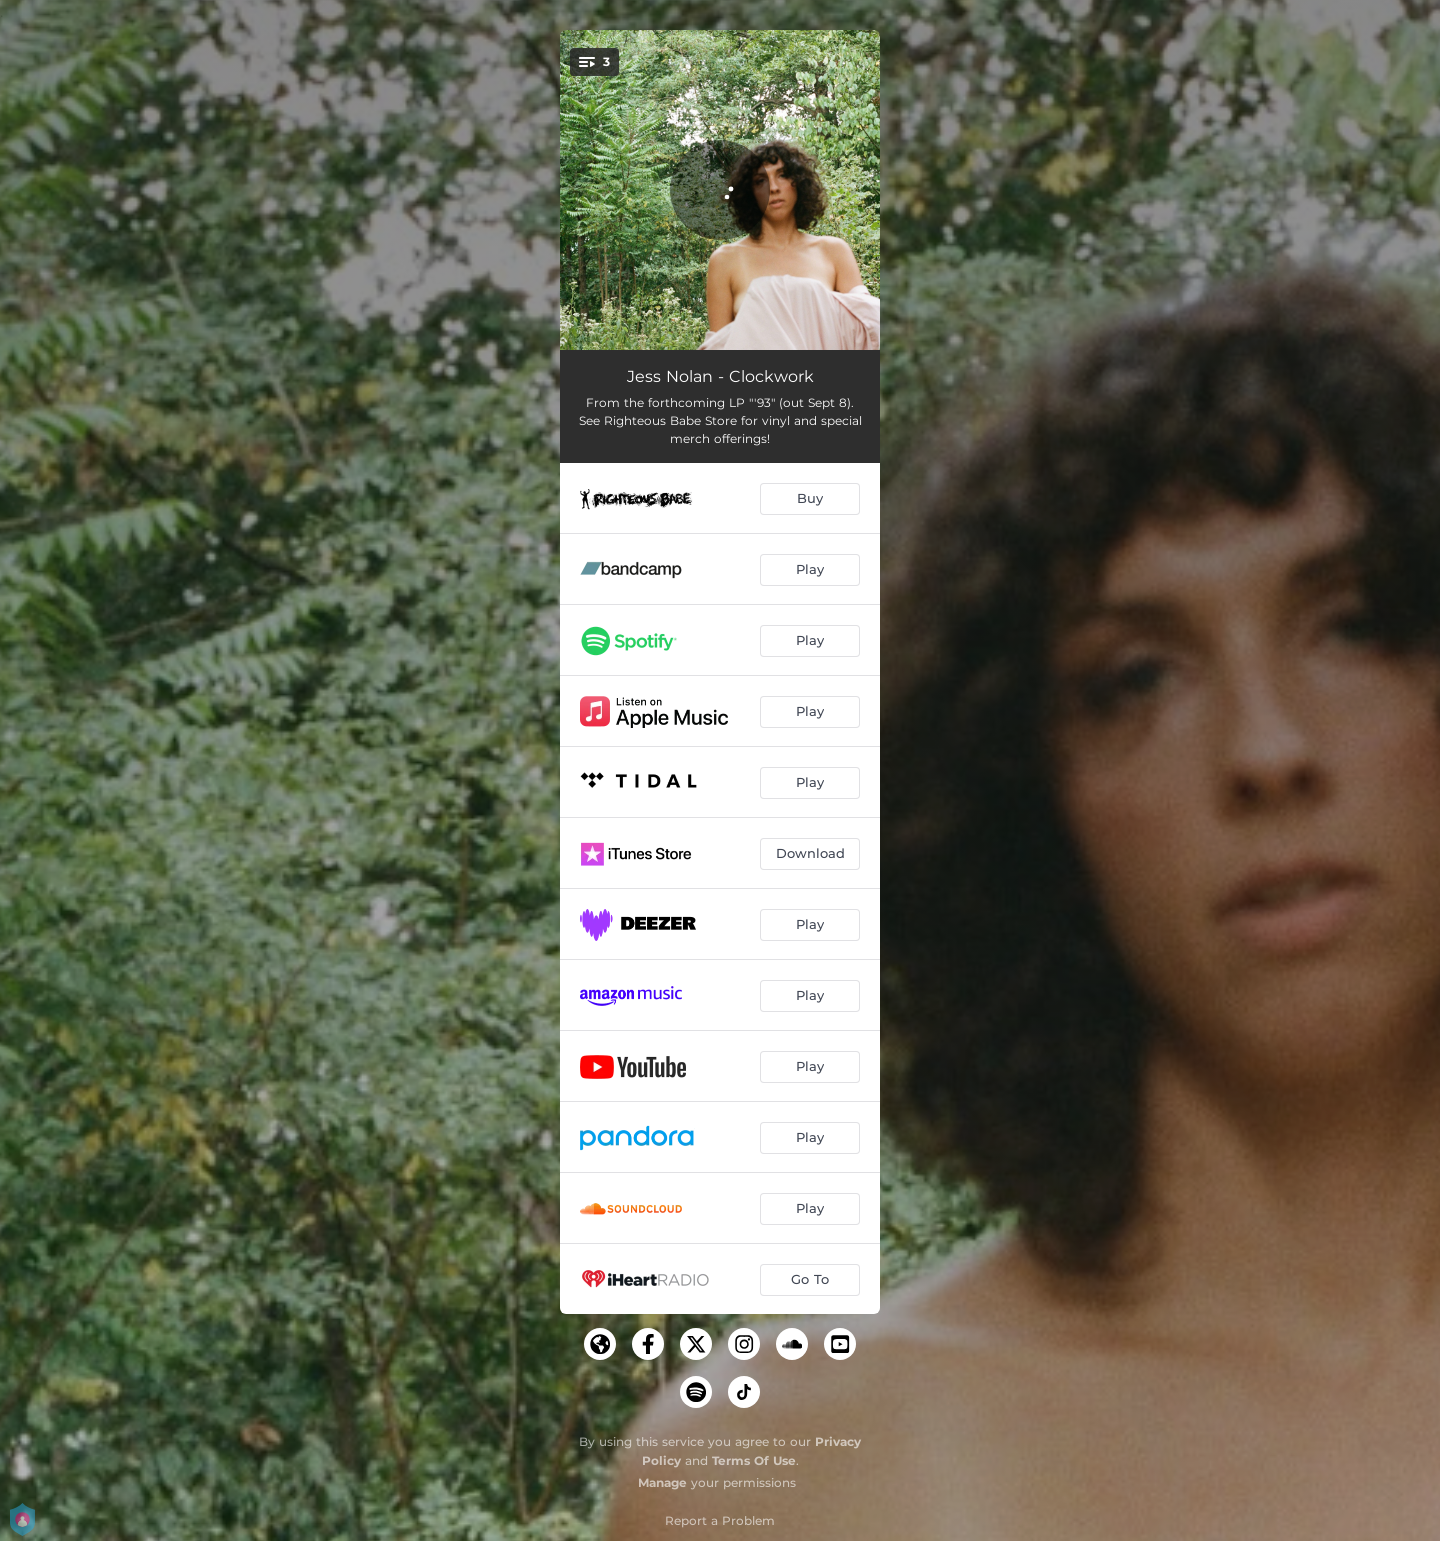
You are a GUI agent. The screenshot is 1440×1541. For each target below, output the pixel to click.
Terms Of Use (754, 1460)
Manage (662, 1482)
